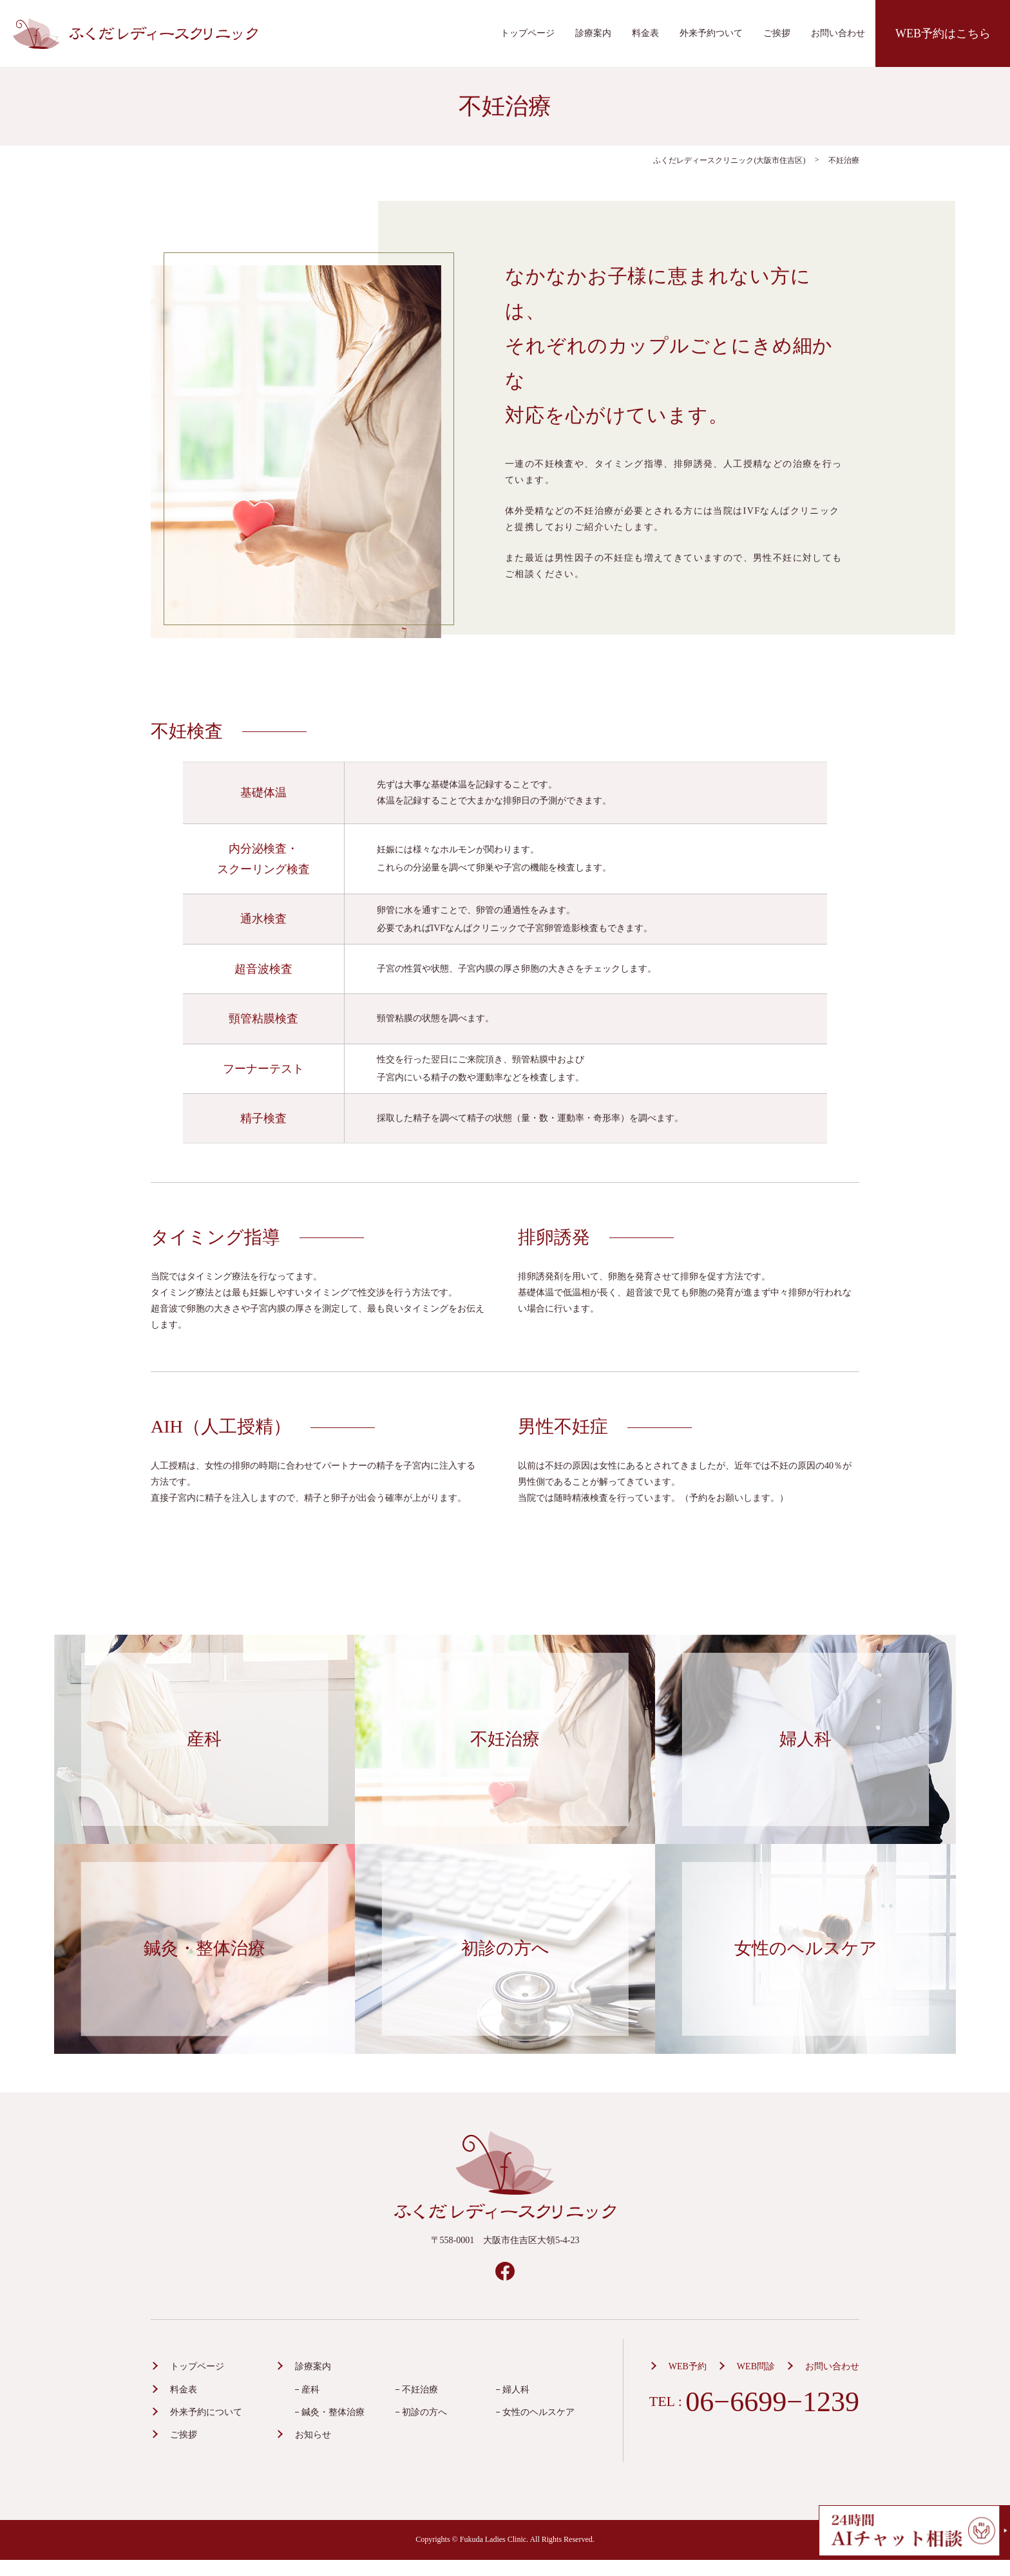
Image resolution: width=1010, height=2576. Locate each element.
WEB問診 (756, 2366)
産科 (310, 2389)
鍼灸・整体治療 (333, 2412)
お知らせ (313, 2435)
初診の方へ (424, 2412)
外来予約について (206, 2412)
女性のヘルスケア (538, 2412)
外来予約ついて (711, 33)
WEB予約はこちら (943, 33)
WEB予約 (688, 2366)
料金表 (645, 33)
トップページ (527, 33)
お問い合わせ (838, 33)
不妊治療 (420, 2389)
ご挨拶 (776, 33)
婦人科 (515, 2389)
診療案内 (593, 33)
